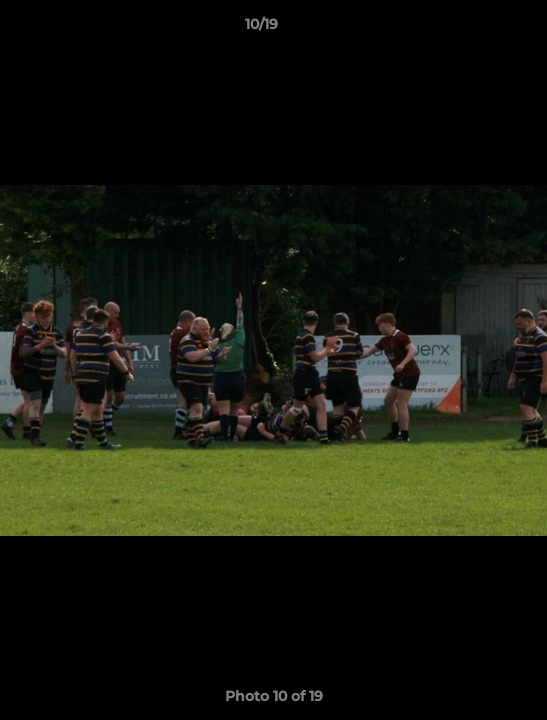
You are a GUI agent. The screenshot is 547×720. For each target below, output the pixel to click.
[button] (475, 29)
